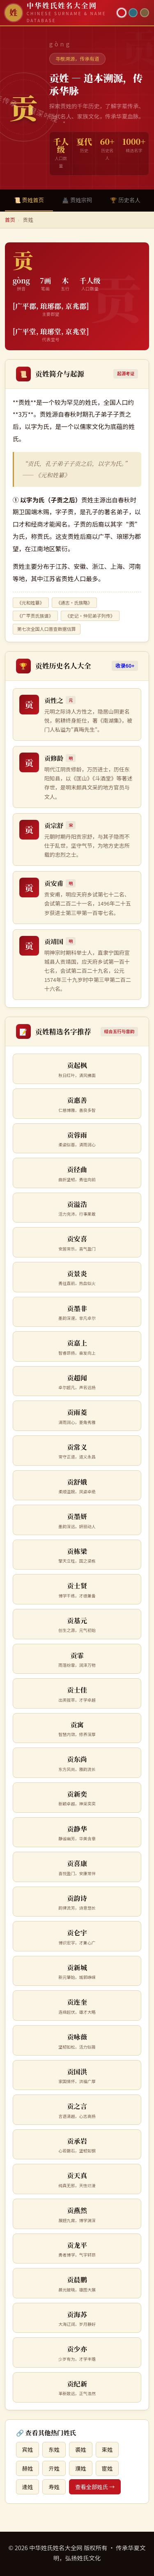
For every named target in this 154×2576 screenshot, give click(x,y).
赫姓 (27, 2468)
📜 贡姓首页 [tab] (29, 200)
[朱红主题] (121, 12)
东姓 (54, 2449)
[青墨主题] (133, 12)
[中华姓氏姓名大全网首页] (59, 12)
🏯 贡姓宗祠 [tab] (77, 200)
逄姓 (27, 2487)
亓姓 (54, 2468)
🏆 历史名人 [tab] (125, 200)
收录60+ (124, 665)
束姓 (107, 2449)
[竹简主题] (144, 12)
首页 (10, 220)
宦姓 (107, 2468)
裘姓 (80, 2449)
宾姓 (27, 2449)
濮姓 (80, 2468)
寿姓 (54, 2487)
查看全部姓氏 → (95, 2487)
